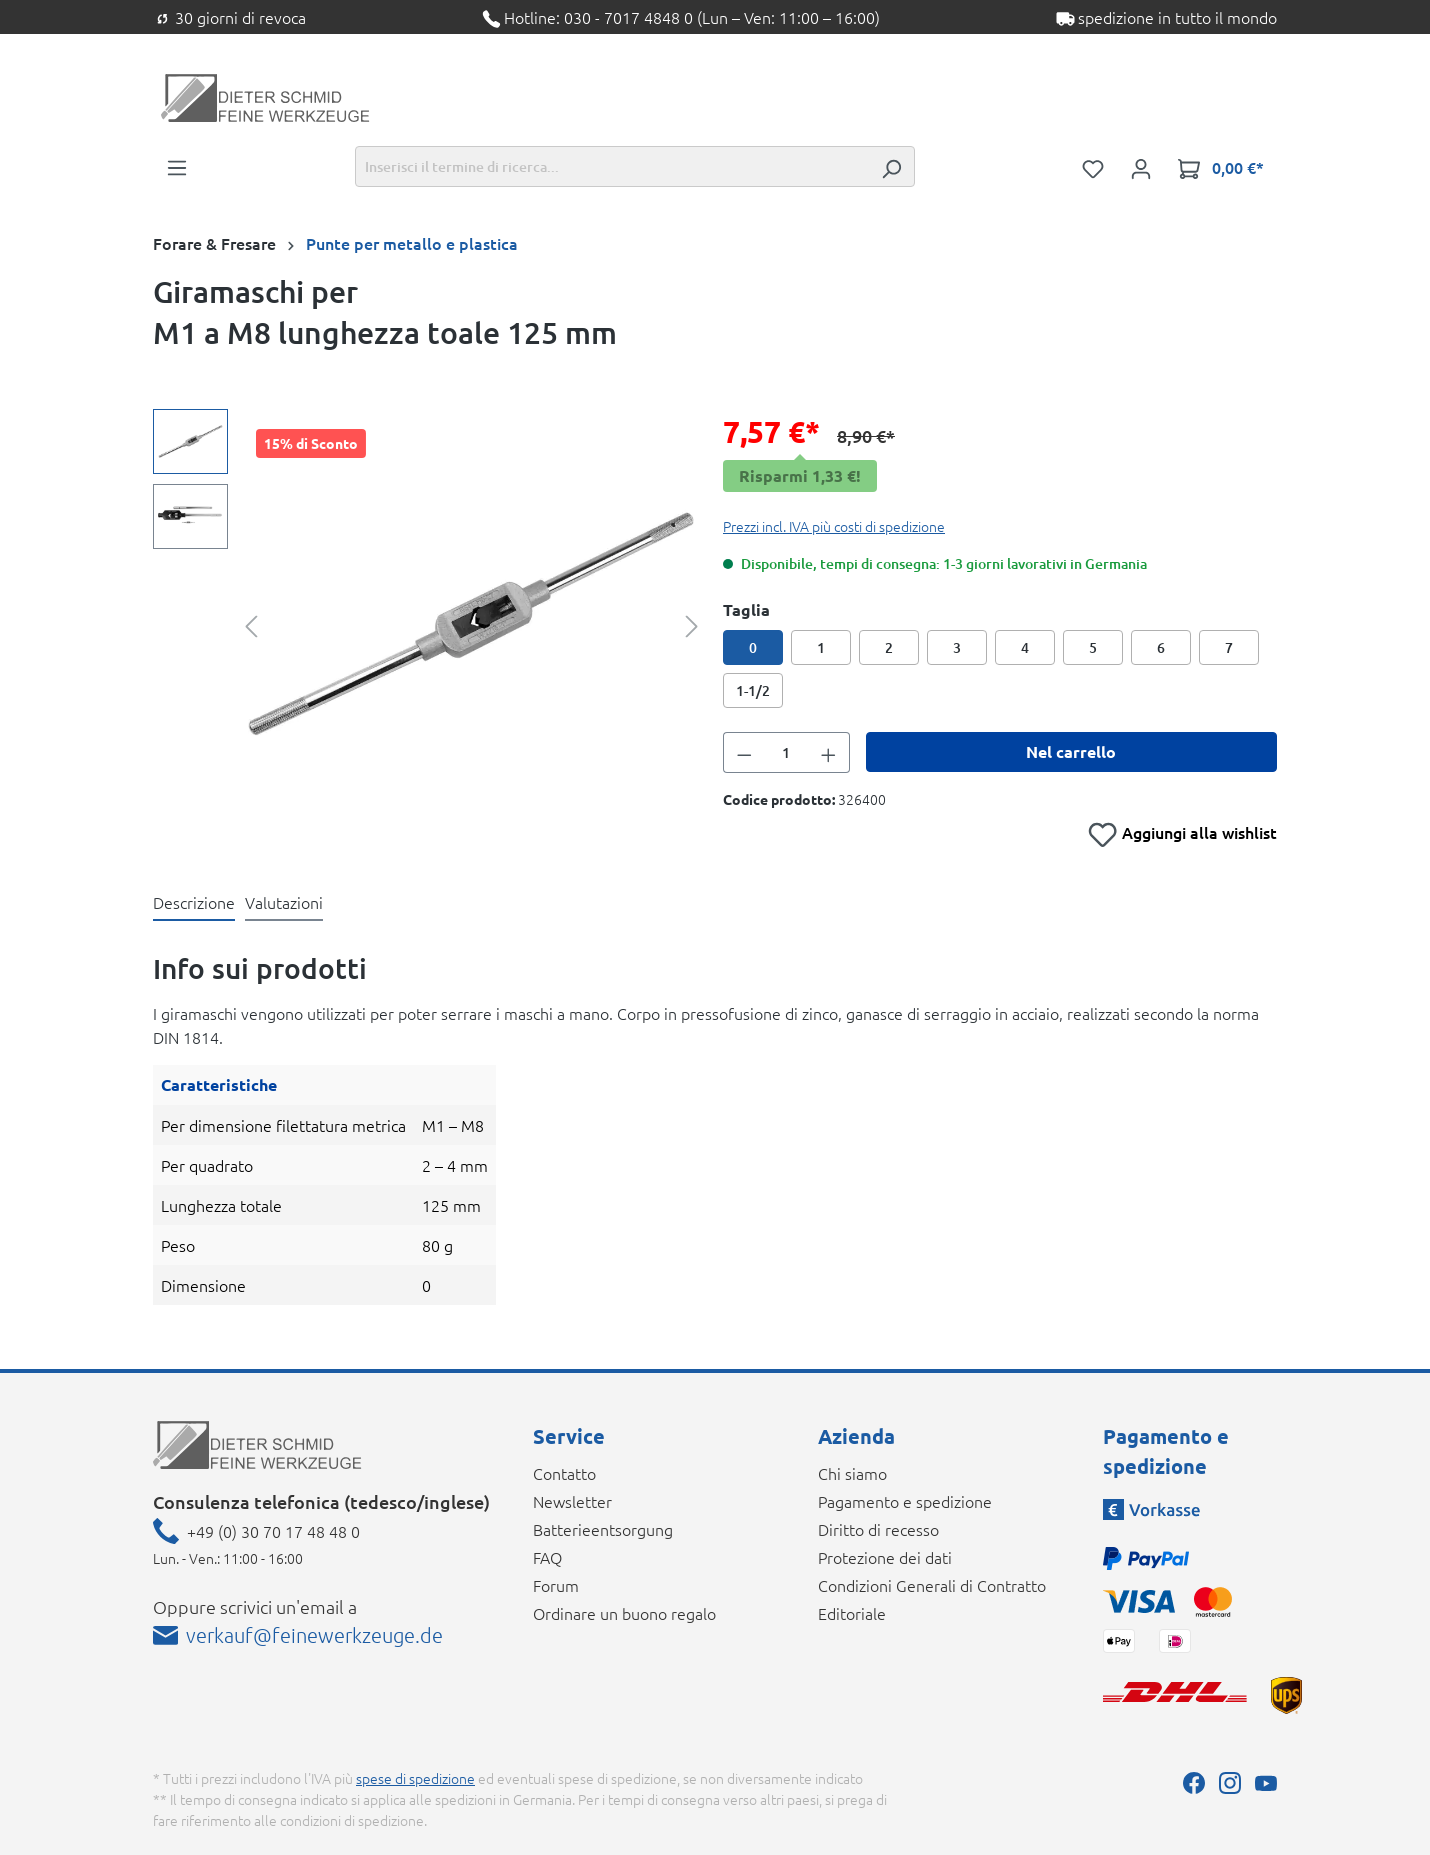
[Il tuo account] (1141, 167)
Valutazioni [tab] (284, 902)
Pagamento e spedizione (905, 1501)
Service (569, 1436)
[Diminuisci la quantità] (744, 752)
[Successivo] (692, 624)
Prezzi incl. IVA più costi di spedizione (834, 526)
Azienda (856, 1436)
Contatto (564, 1473)
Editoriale (852, 1613)
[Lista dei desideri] (1093, 167)
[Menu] (177, 166)
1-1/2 (753, 690)
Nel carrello (1071, 751)
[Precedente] (251, 624)
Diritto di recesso (878, 1529)
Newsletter (572, 1501)
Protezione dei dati (885, 1557)
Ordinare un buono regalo (624, 1613)
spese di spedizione (415, 1778)
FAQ (547, 1557)
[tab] (194, 903)
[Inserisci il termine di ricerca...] (612, 166)
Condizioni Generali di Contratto (932, 1585)
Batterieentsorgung (603, 1529)
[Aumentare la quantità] (829, 752)
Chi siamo (852, 1473)
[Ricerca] (891, 166)
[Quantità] (787, 752)
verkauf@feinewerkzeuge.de (314, 1635)
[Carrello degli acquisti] (1221, 167)
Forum (556, 1585)
